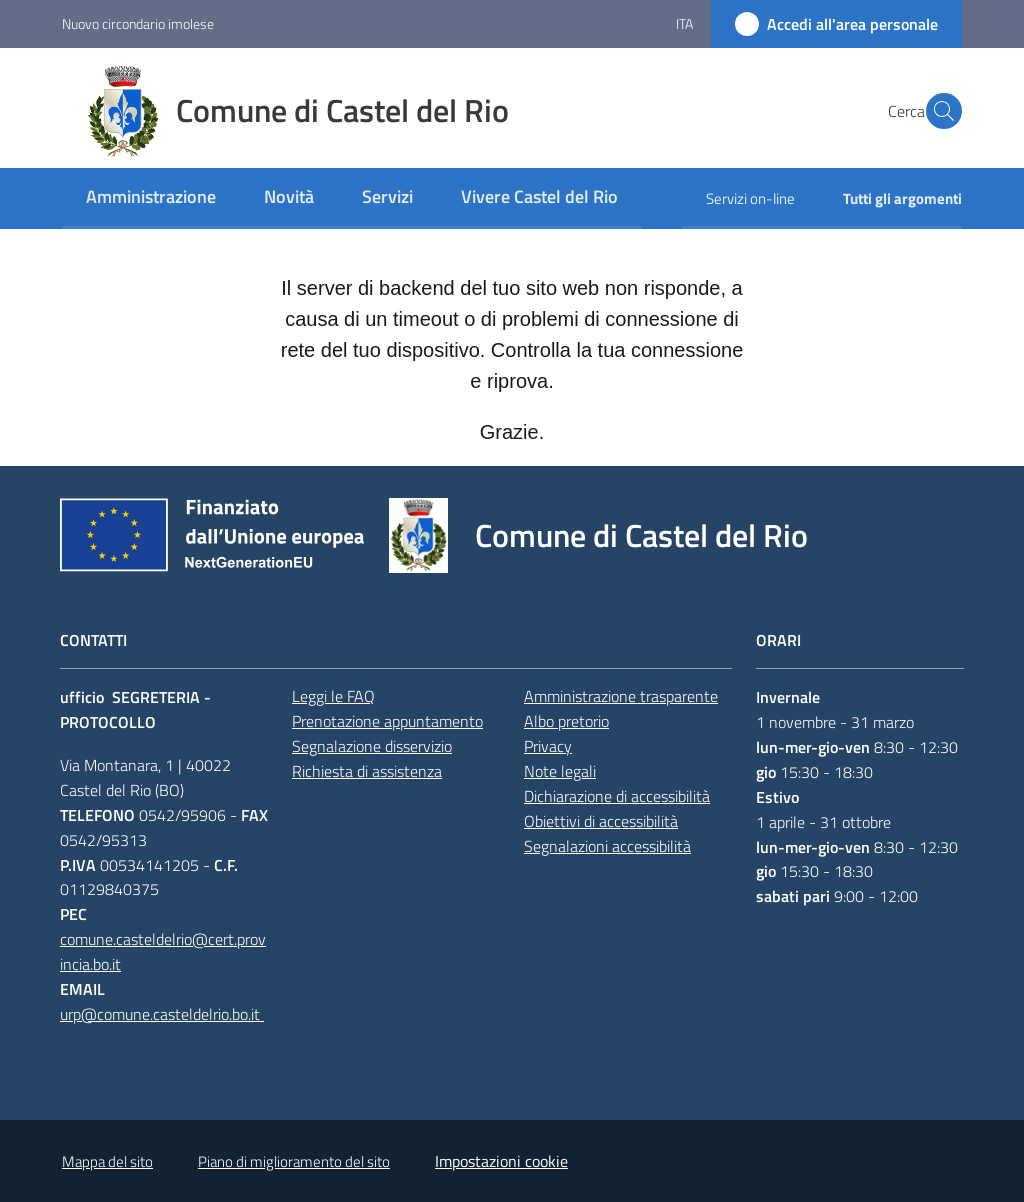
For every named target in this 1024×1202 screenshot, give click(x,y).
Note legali (560, 771)
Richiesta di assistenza (367, 771)
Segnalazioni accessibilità (607, 846)
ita (684, 23)
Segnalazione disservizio (372, 746)
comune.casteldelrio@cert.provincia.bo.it (163, 951)
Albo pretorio (566, 721)
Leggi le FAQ (333, 696)
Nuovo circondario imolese (138, 23)
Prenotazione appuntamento (387, 721)
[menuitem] (151, 198)
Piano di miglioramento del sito (294, 1161)
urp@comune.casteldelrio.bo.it (162, 1014)
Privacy (548, 746)
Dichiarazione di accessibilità (617, 796)
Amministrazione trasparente (621, 696)
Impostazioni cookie (501, 1161)
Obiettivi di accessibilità (601, 821)
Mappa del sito (107, 1161)
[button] (938, 111)
